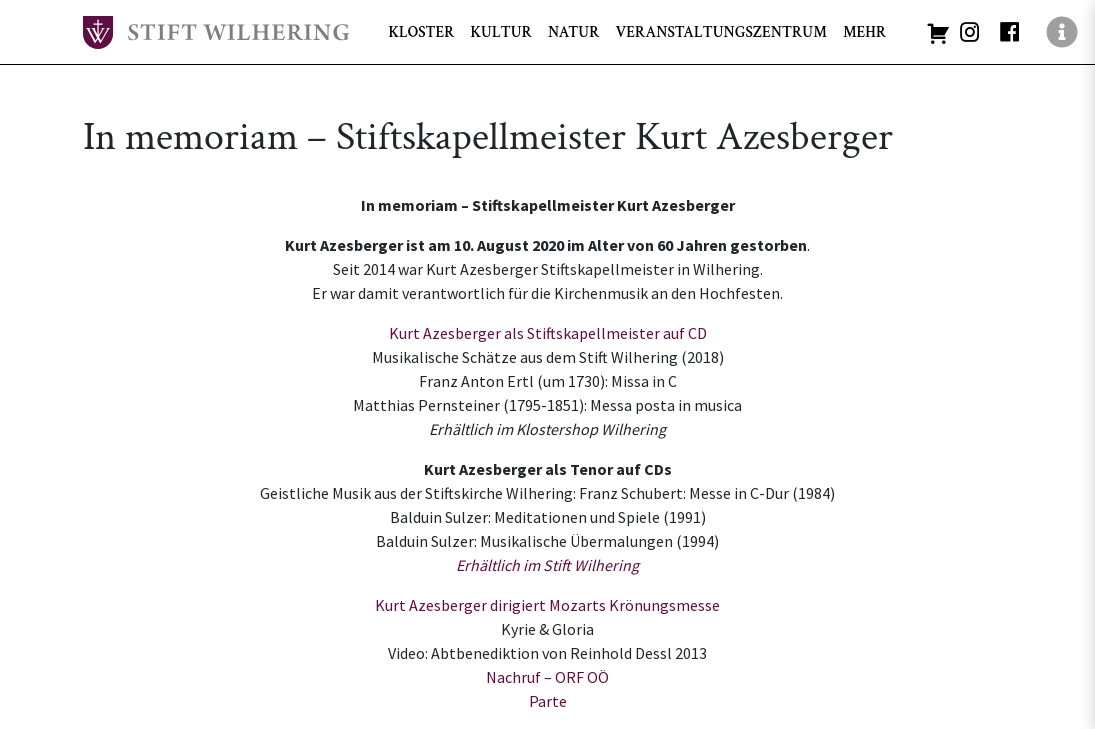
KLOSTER (422, 32)
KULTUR (500, 32)
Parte (548, 701)
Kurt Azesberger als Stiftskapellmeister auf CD (548, 333)
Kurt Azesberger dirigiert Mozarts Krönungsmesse (547, 605)
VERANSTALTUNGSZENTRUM (720, 32)
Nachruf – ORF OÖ (547, 677)
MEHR (864, 32)
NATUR (574, 32)
